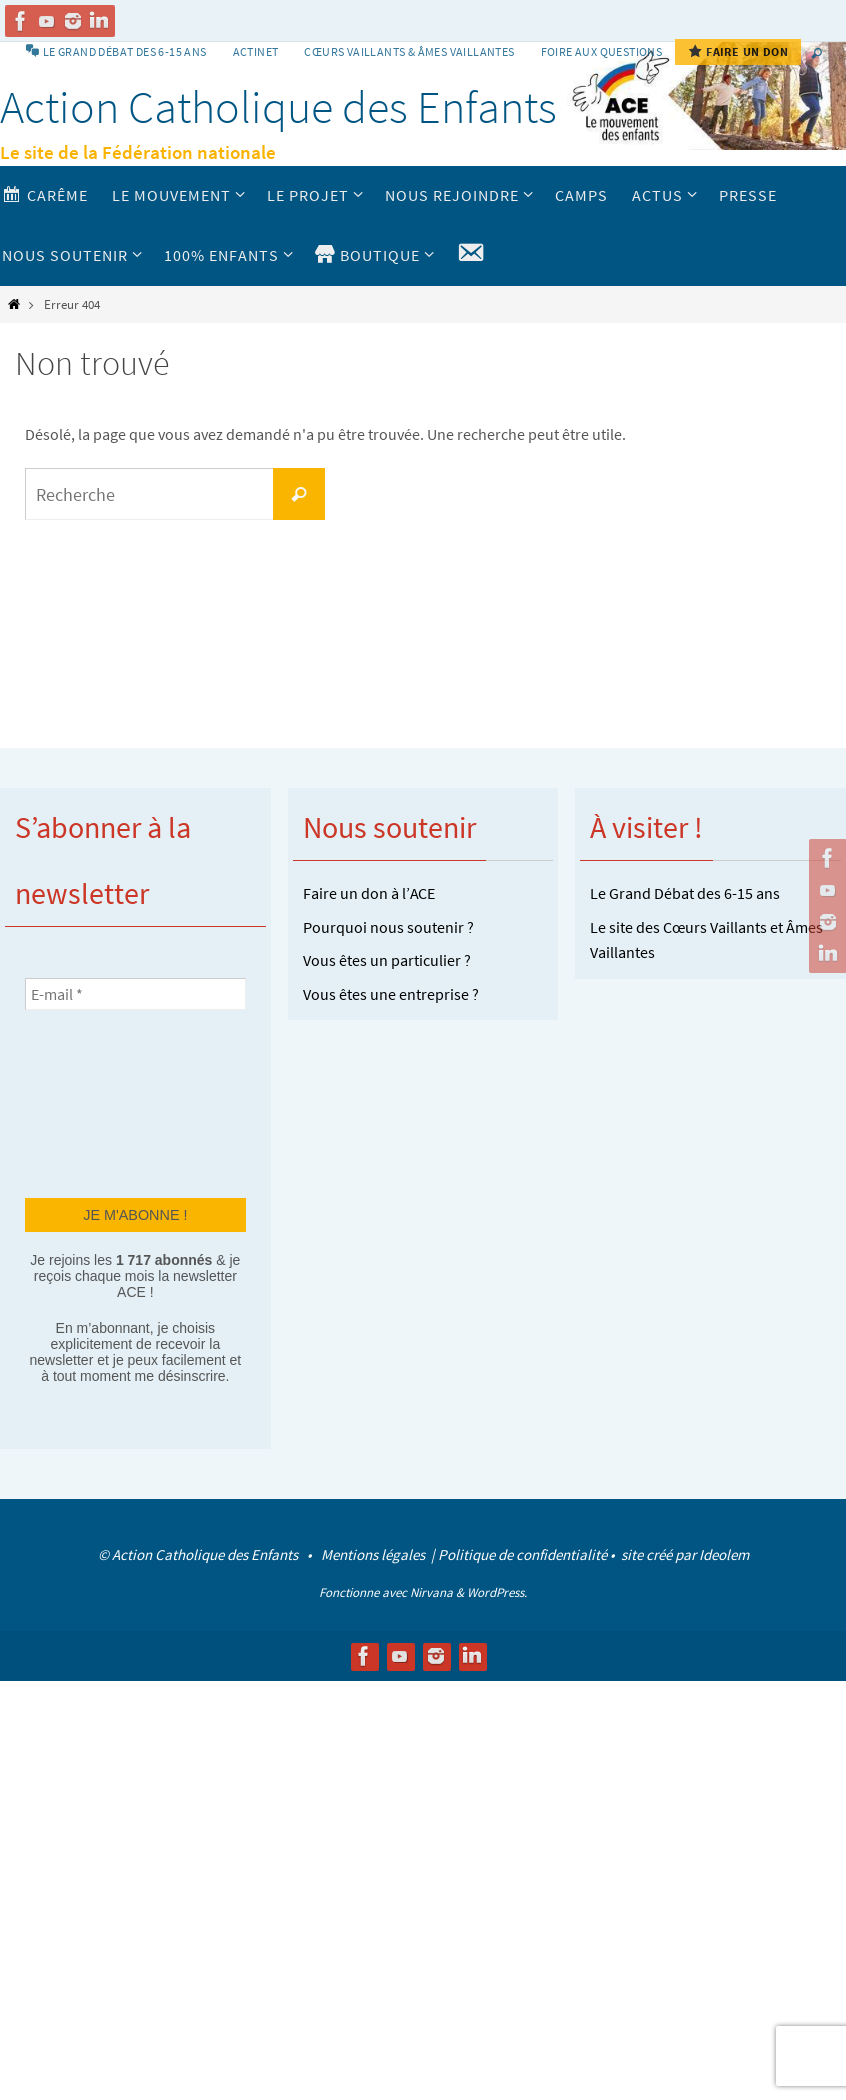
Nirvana (431, 1592)
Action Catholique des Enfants (278, 107)
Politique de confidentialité (522, 1554)
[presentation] (107, 1102)
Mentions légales (374, 1554)
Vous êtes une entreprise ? (391, 994)
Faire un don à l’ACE (369, 893)
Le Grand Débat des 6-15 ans (685, 893)
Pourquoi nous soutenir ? (388, 927)
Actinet (256, 51)
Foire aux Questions (602, 51)
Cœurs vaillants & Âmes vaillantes (409, 51)
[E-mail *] (135, 994)
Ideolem (724, 1554)
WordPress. (497, 1592)
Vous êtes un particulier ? (387, 960)
